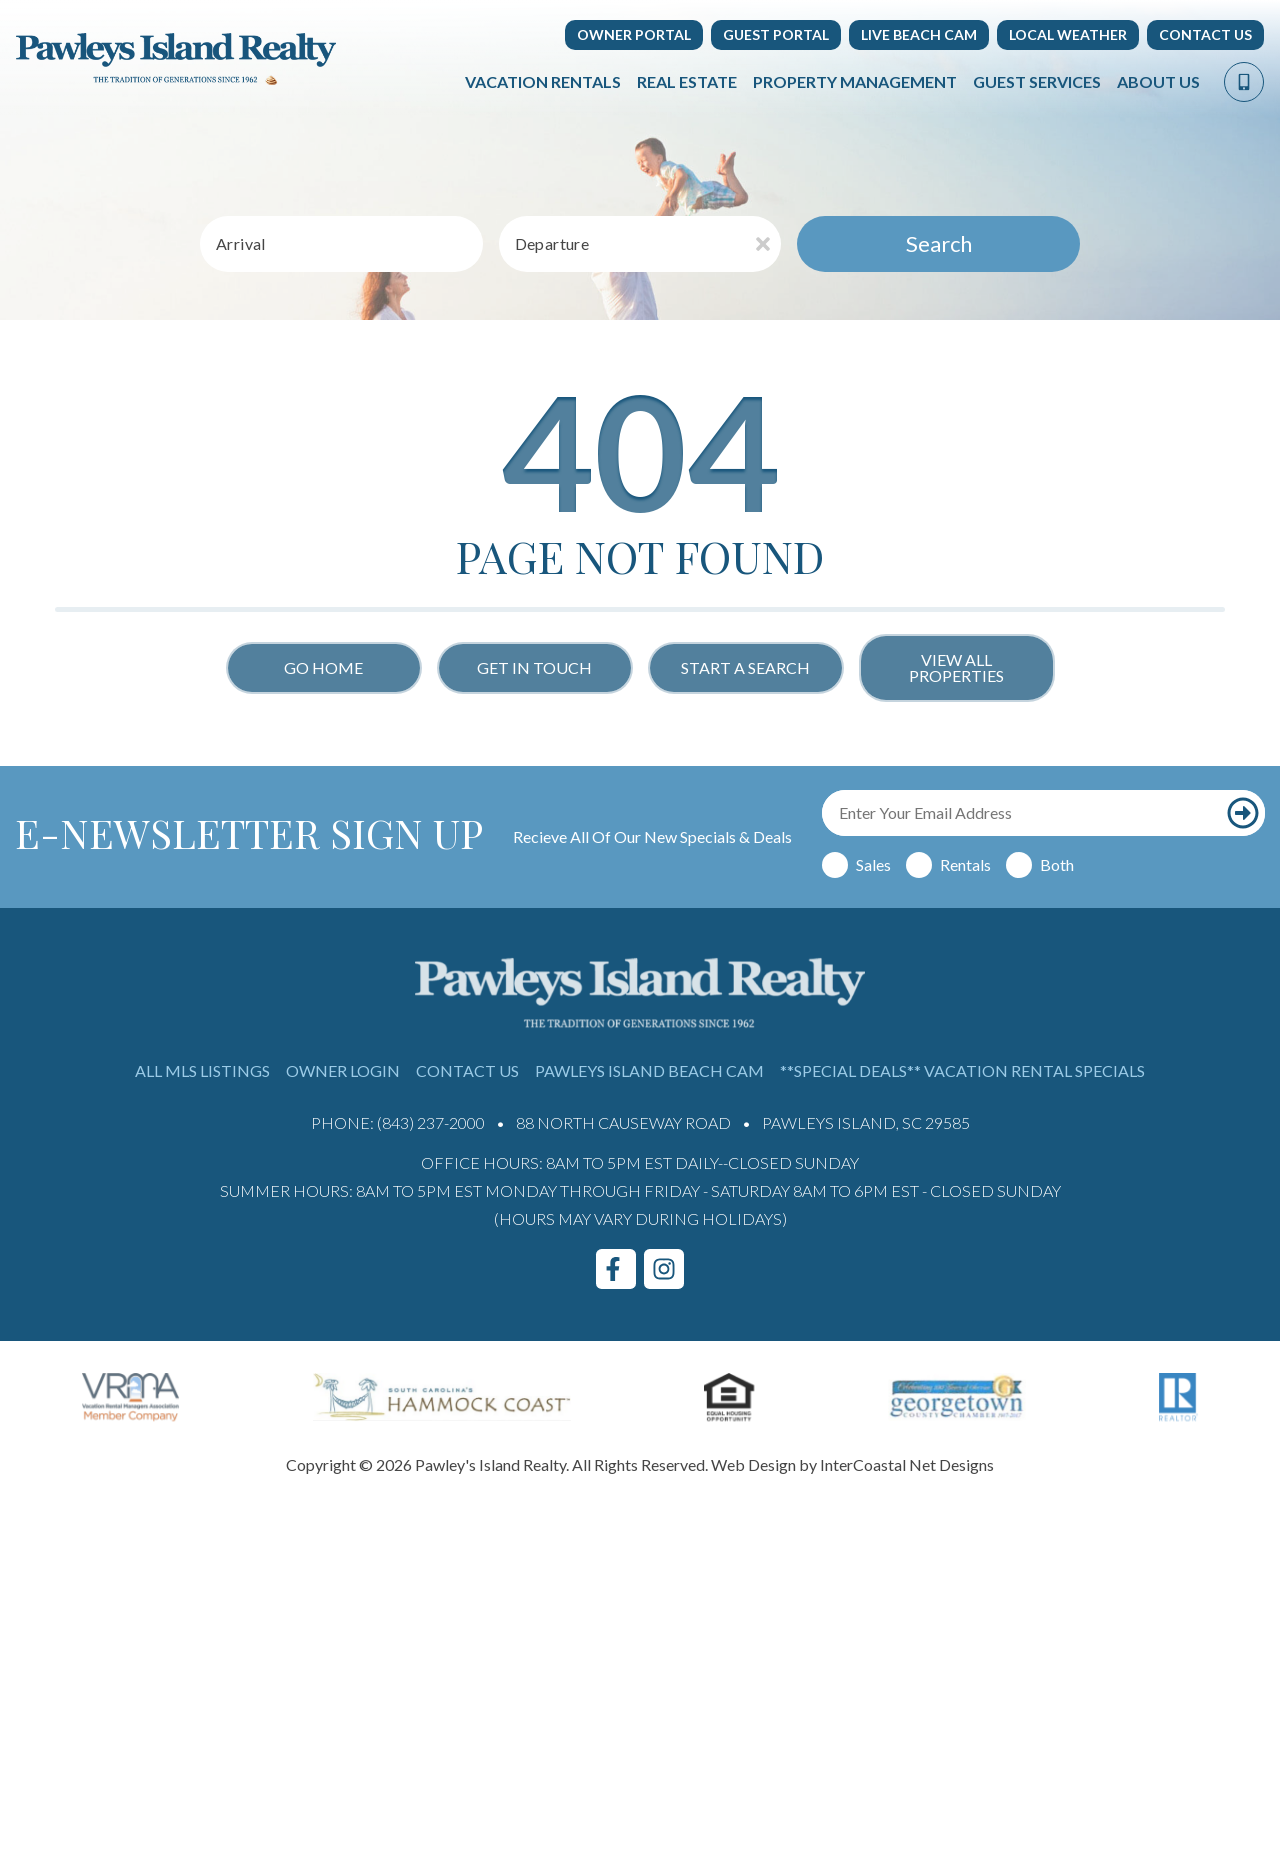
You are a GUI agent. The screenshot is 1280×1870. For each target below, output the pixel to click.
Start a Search (745, 667)
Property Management (855, 81)
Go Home (323, 667)
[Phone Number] (1244, 82)
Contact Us (1205, 34)
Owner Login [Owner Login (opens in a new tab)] (343, 1070)
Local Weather (1068, 34)
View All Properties (956, 667)
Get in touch (534, 667)
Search (939, 243)
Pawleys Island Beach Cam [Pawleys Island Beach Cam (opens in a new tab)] (649, 1070)
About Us (1158, 81)
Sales (873, 864)
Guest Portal (776, 34)
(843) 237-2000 (431, 1122)
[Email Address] (1021, 813)
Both (1057, 864)
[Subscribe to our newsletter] (1243, 813)
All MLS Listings (202, 1070)
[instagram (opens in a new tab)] (664, 1269)
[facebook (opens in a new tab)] (616, 1269)
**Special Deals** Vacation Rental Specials (962, 1070)
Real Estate (687, 81)
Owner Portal (634, 34)
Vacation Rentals (543, 81)
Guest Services (1037, 81)
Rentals (965, 864)
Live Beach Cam (919, 34)
